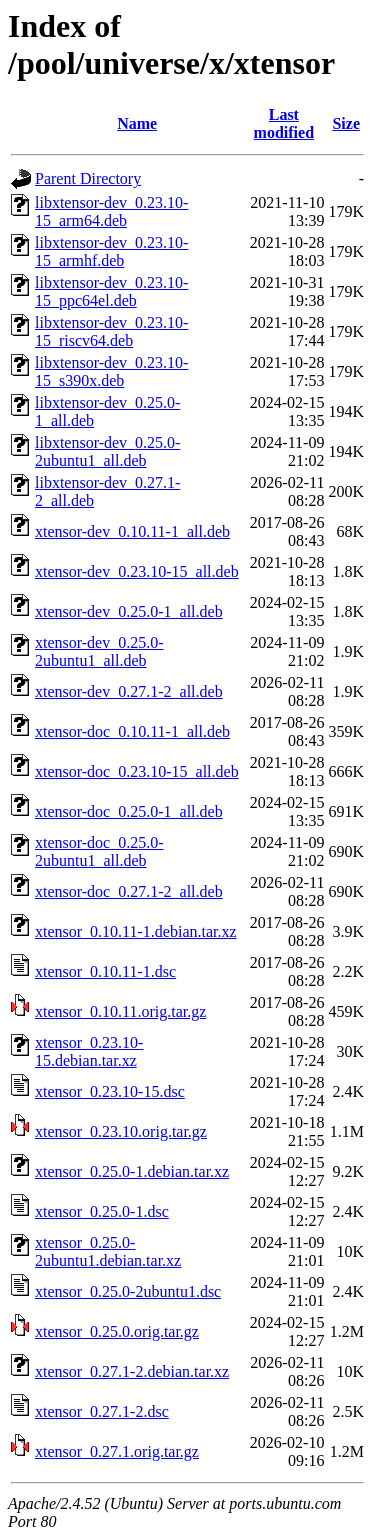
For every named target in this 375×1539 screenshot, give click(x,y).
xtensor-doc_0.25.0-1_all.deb (129, 811)
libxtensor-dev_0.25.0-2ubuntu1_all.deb (107, 451)
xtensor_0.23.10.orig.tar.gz (121, 1131)
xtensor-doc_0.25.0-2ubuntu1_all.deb (99, 851)
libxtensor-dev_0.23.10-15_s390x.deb (111, 371)
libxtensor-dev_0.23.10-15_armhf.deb (111, 251)
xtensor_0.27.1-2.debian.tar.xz (132, 1371)
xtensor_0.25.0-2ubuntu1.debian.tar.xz (108, 1251)
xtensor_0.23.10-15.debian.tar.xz (89, 1051)
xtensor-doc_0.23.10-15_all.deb (137, 771)
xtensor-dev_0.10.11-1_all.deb (132, 531)
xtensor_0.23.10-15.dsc (110, 1091)
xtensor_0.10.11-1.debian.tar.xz (136, 931)
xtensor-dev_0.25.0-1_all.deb (129, 611)
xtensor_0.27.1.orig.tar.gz (117, 1451)
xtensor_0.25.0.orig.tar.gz (117, 1331)
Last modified (284, 123)
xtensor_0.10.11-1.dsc (105, 971)
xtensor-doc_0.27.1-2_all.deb (129, 891)
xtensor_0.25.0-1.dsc (102, 1211)
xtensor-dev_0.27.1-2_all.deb (129, 691)
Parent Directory (88, 178)
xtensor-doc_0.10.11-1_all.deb (132, 731)
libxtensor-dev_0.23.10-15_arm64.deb (111, 211)
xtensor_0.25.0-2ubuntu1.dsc (128, 1291)
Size (346, 123)
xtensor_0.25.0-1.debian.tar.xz (132, 1171)
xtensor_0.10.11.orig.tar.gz (120, 1011)
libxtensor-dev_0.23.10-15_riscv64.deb (111, 331)
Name (137, 123)
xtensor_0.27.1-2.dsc (102, 1411)
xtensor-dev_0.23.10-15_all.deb (137, 571)
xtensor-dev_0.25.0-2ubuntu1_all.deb (99, 651)
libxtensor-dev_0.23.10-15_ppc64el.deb (111, 291)
